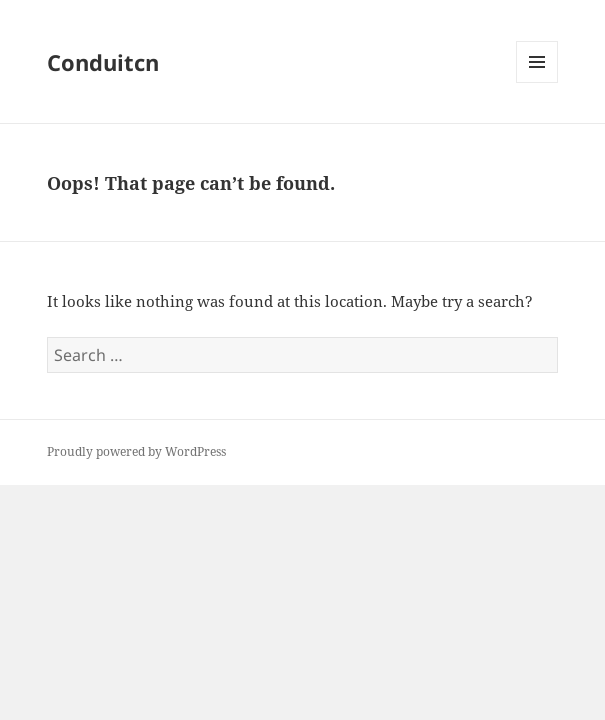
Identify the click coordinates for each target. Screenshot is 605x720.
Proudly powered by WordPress (136, 451)
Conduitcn (103, 62)
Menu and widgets (537, 82)
